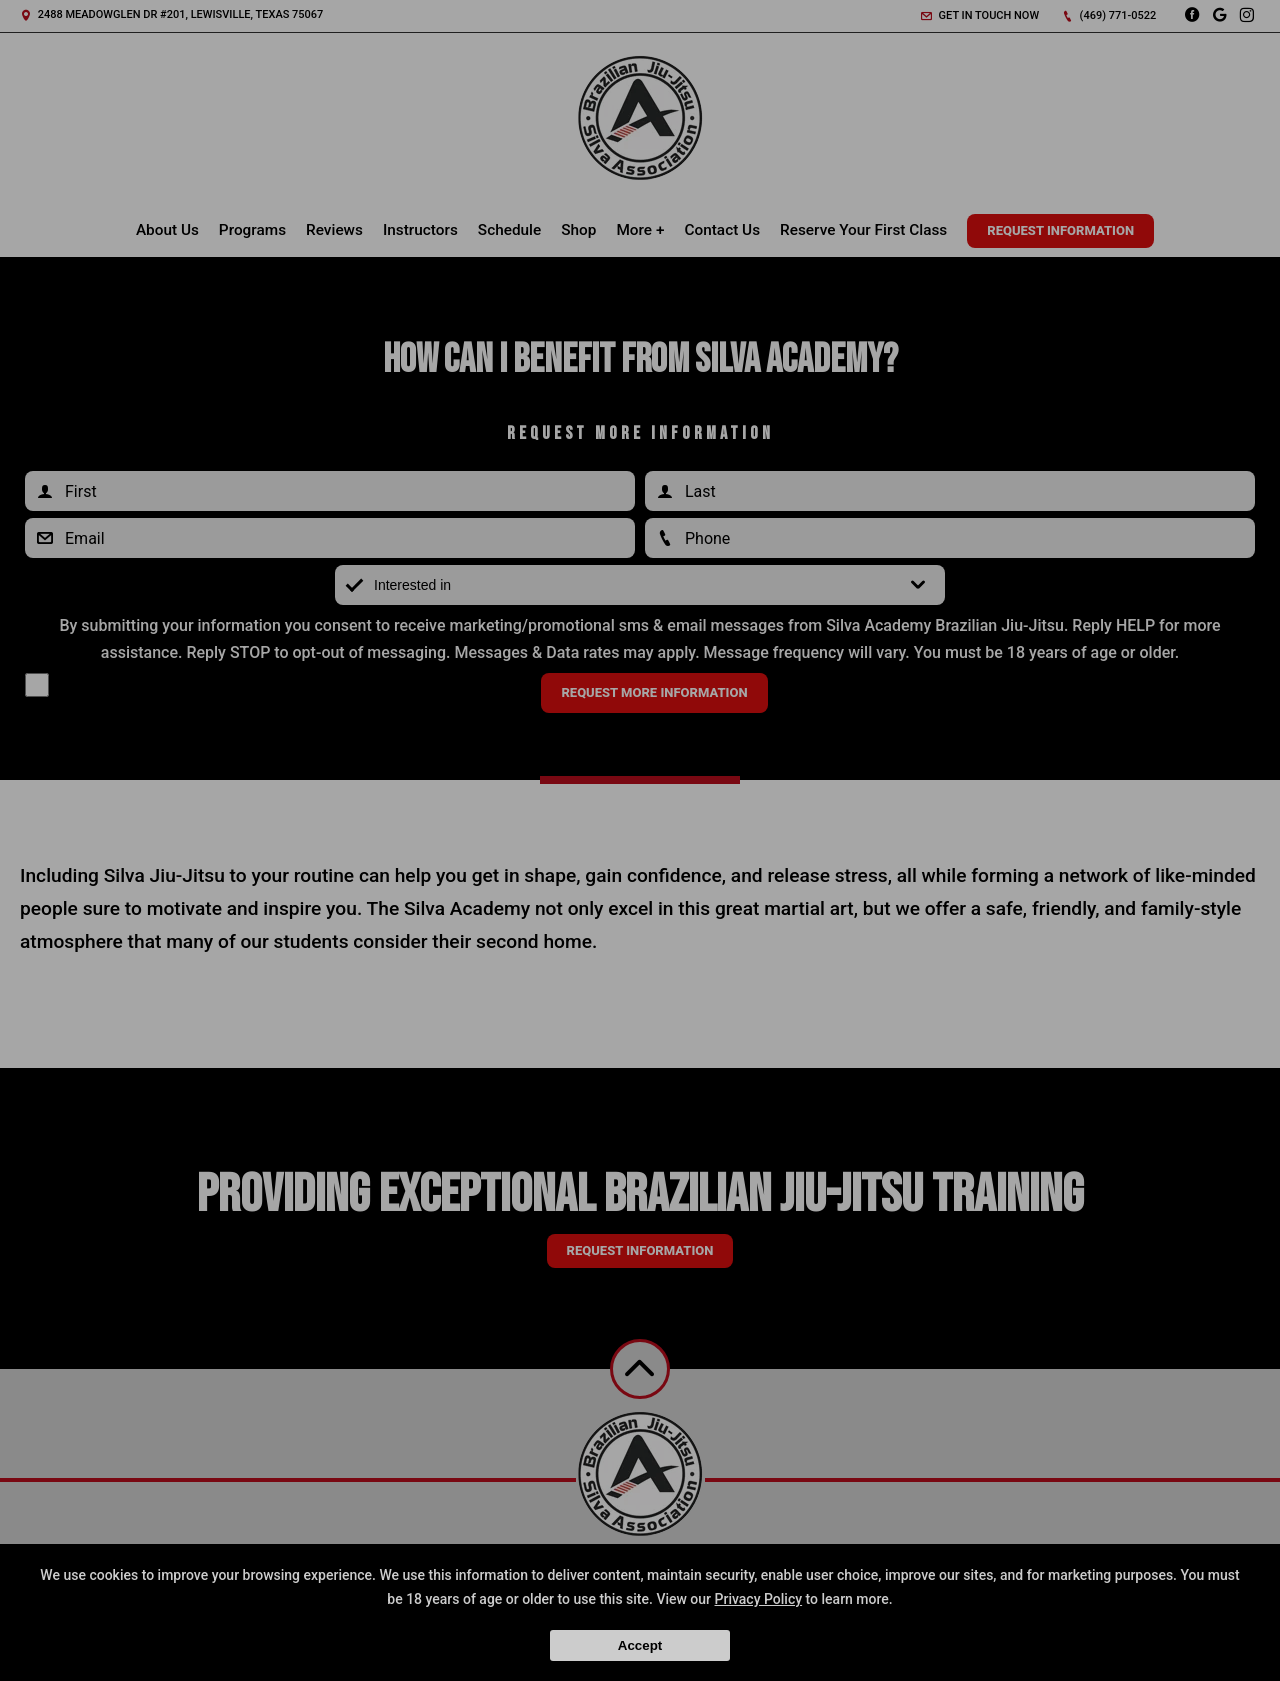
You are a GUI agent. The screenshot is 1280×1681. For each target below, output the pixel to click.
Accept (640, 1645)
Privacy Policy (759, 1599)
